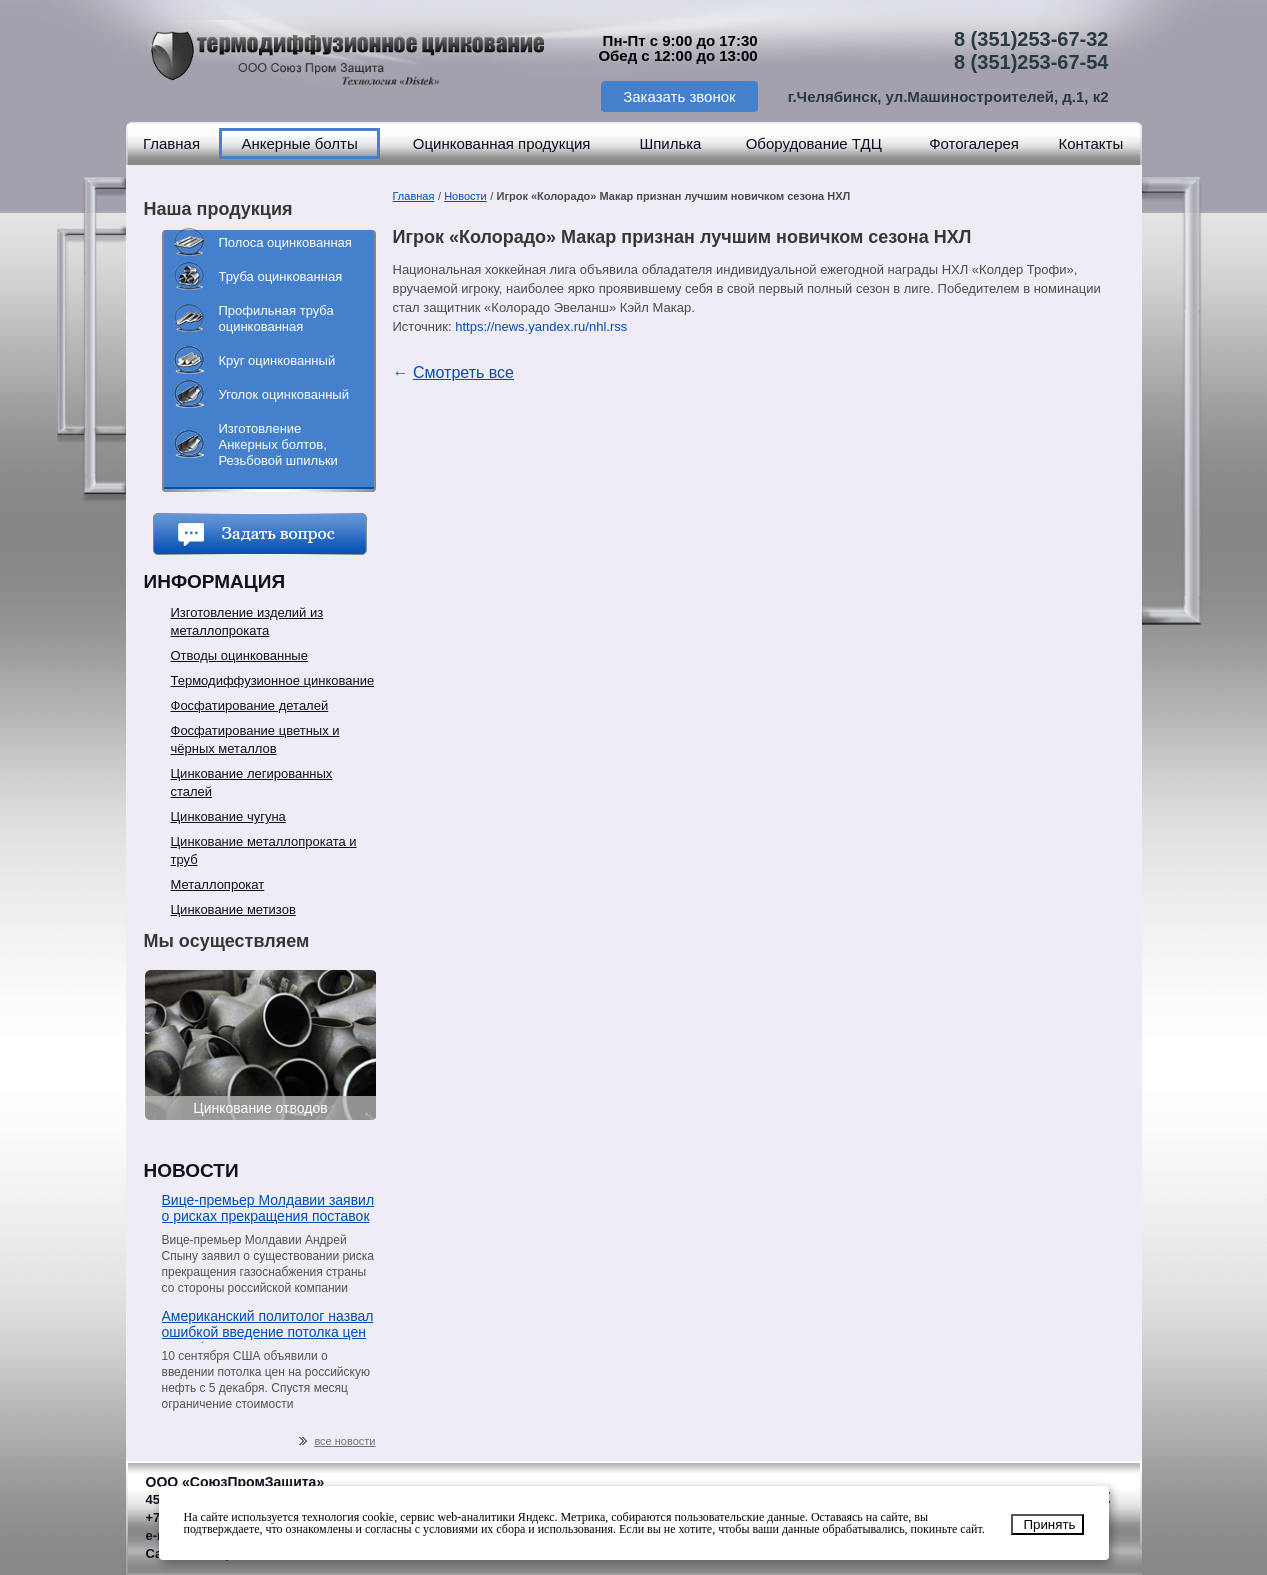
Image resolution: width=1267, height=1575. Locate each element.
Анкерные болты (299, 143)
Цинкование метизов (233, 909)
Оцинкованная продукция (502, 143)
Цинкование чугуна (228, 816)
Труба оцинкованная (281, 276)
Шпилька (670, 143)
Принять (1049, 1524)
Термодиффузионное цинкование (273, 680)
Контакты (1090, 143)
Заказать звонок (679, 96)
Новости (465, 196)
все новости (337, 1441)
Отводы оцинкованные (239, 655)
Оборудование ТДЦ (814, 143)
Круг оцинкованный (277, 360)
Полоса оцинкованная (285, 242)
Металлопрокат (218, 884)
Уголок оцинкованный (284, 394)
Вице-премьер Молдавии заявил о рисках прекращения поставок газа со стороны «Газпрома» (268, 1209)
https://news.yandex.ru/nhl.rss (541, 326)
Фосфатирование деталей (250, 705)
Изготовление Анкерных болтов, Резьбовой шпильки (278, 444)
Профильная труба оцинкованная (276, 318)
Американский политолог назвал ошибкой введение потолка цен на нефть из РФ (268, 1325)
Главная (171, 143)
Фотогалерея (974, 143)
